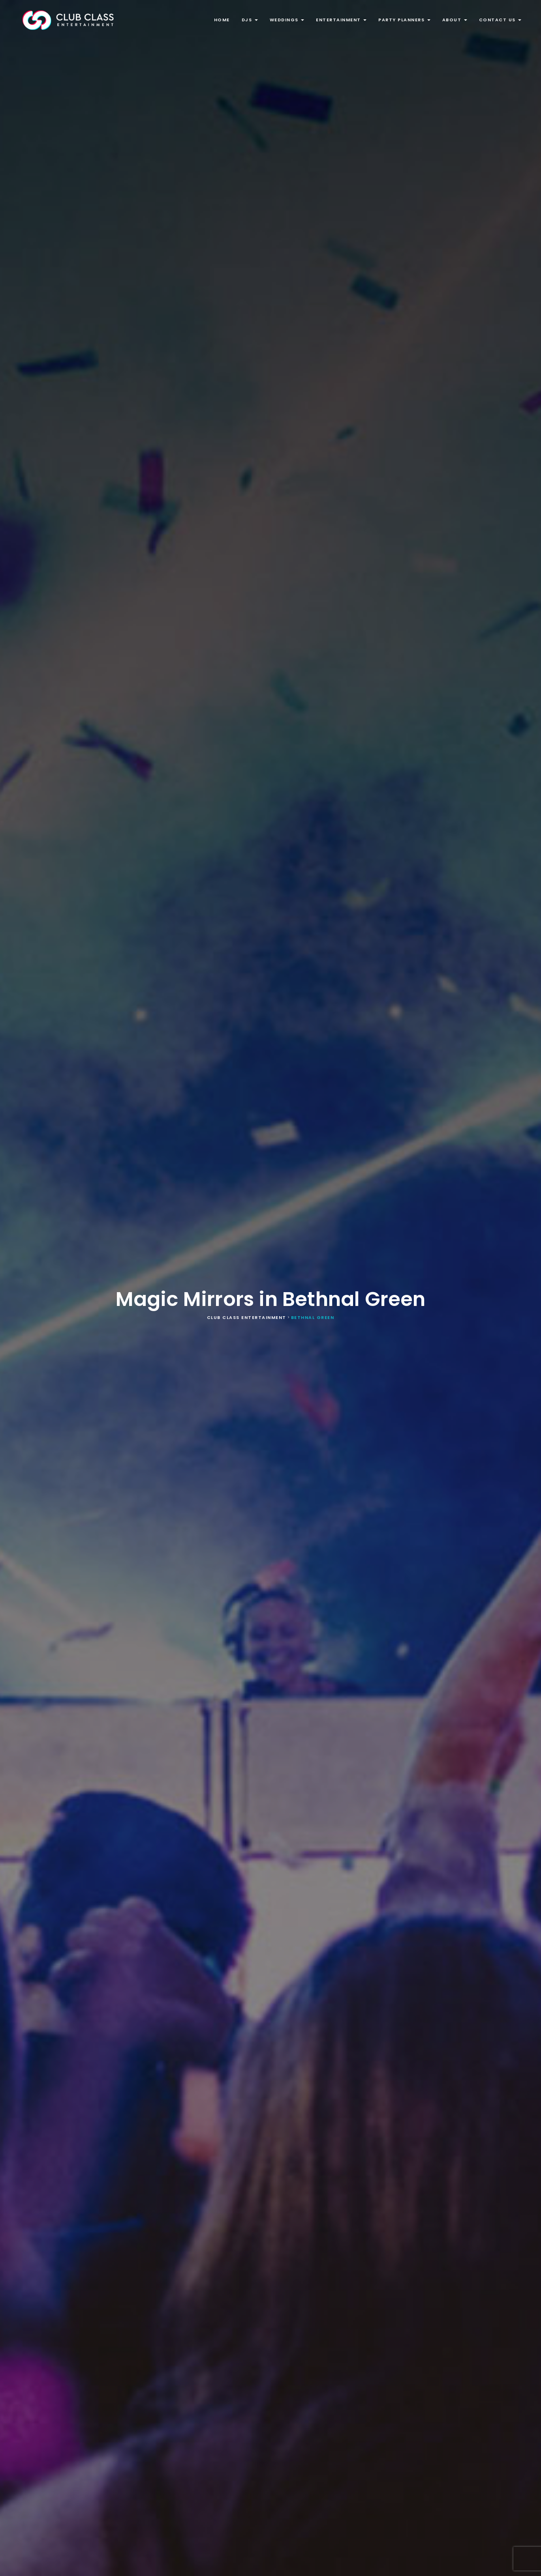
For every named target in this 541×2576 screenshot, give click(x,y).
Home (222, 20)
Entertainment (341, 20)
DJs (250, 20)
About (454, 20)
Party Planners (404, 20)
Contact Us (500, 20)
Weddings (287, 20)
